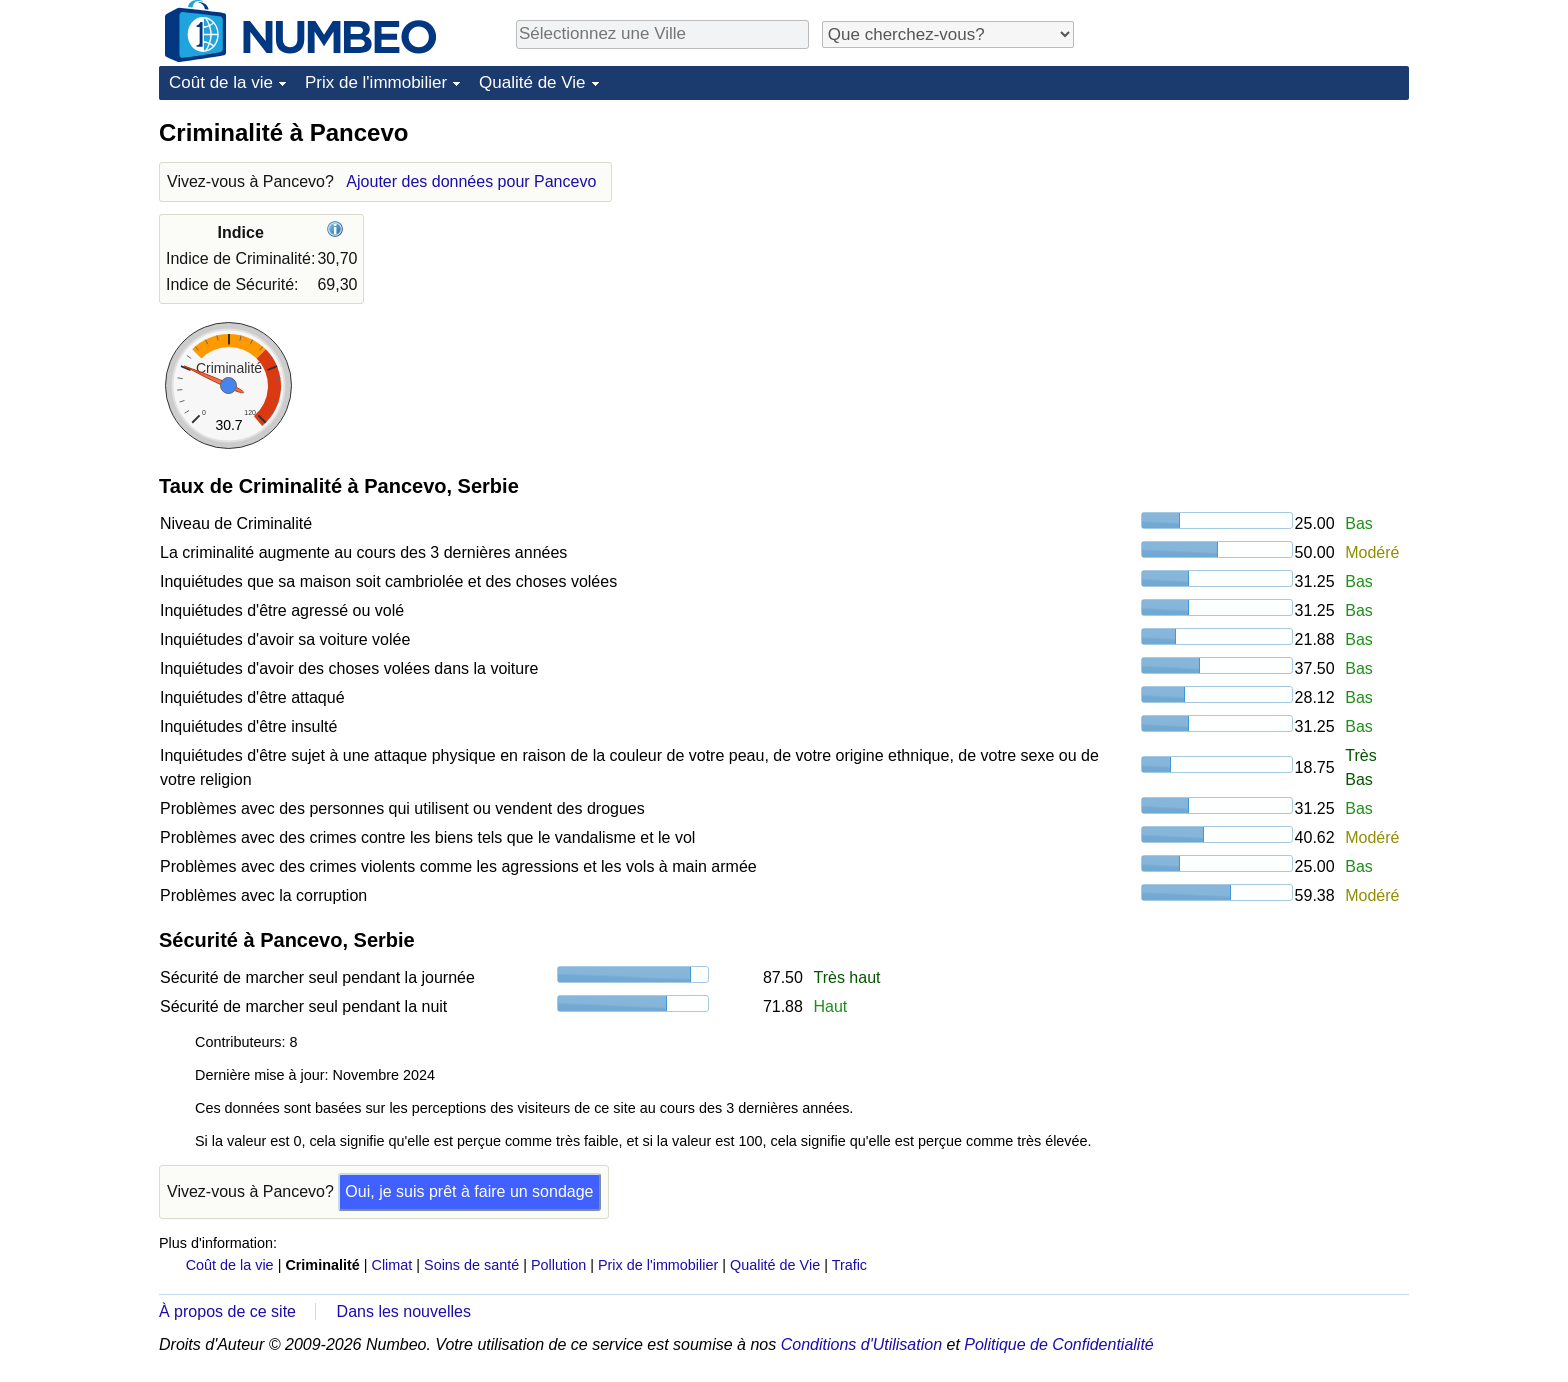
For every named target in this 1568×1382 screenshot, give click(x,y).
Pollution (558, 1265)
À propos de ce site (227, 1311)
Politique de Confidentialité (1058, 1344)
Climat (392, 1265)
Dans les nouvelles (404, 1311)
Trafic (849, 1265)
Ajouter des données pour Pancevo (471, 181)
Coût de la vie (221, 82)
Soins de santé (471, 1265)
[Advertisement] (1259, 242)
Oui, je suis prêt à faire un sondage (469, 1191)
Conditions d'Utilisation (861, 1344)
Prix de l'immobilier (376, 82)
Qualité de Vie (532, 82)
